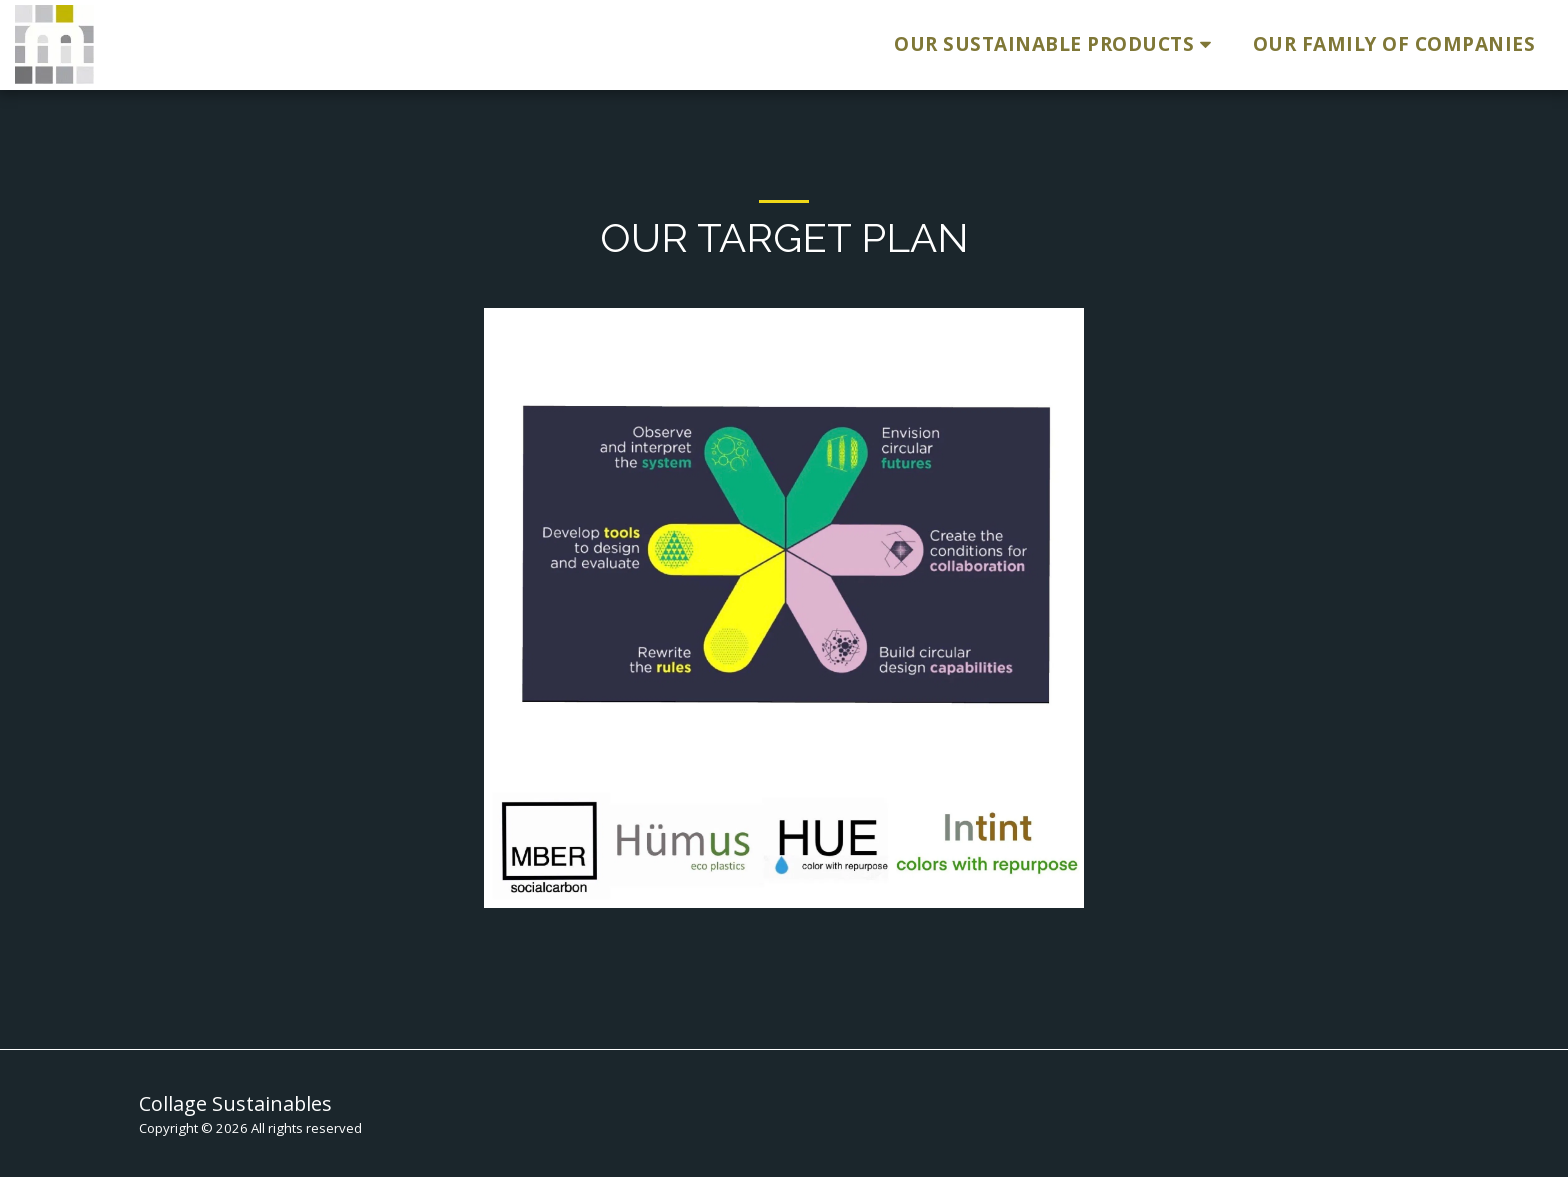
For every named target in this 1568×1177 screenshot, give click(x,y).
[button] (1056, 45)
